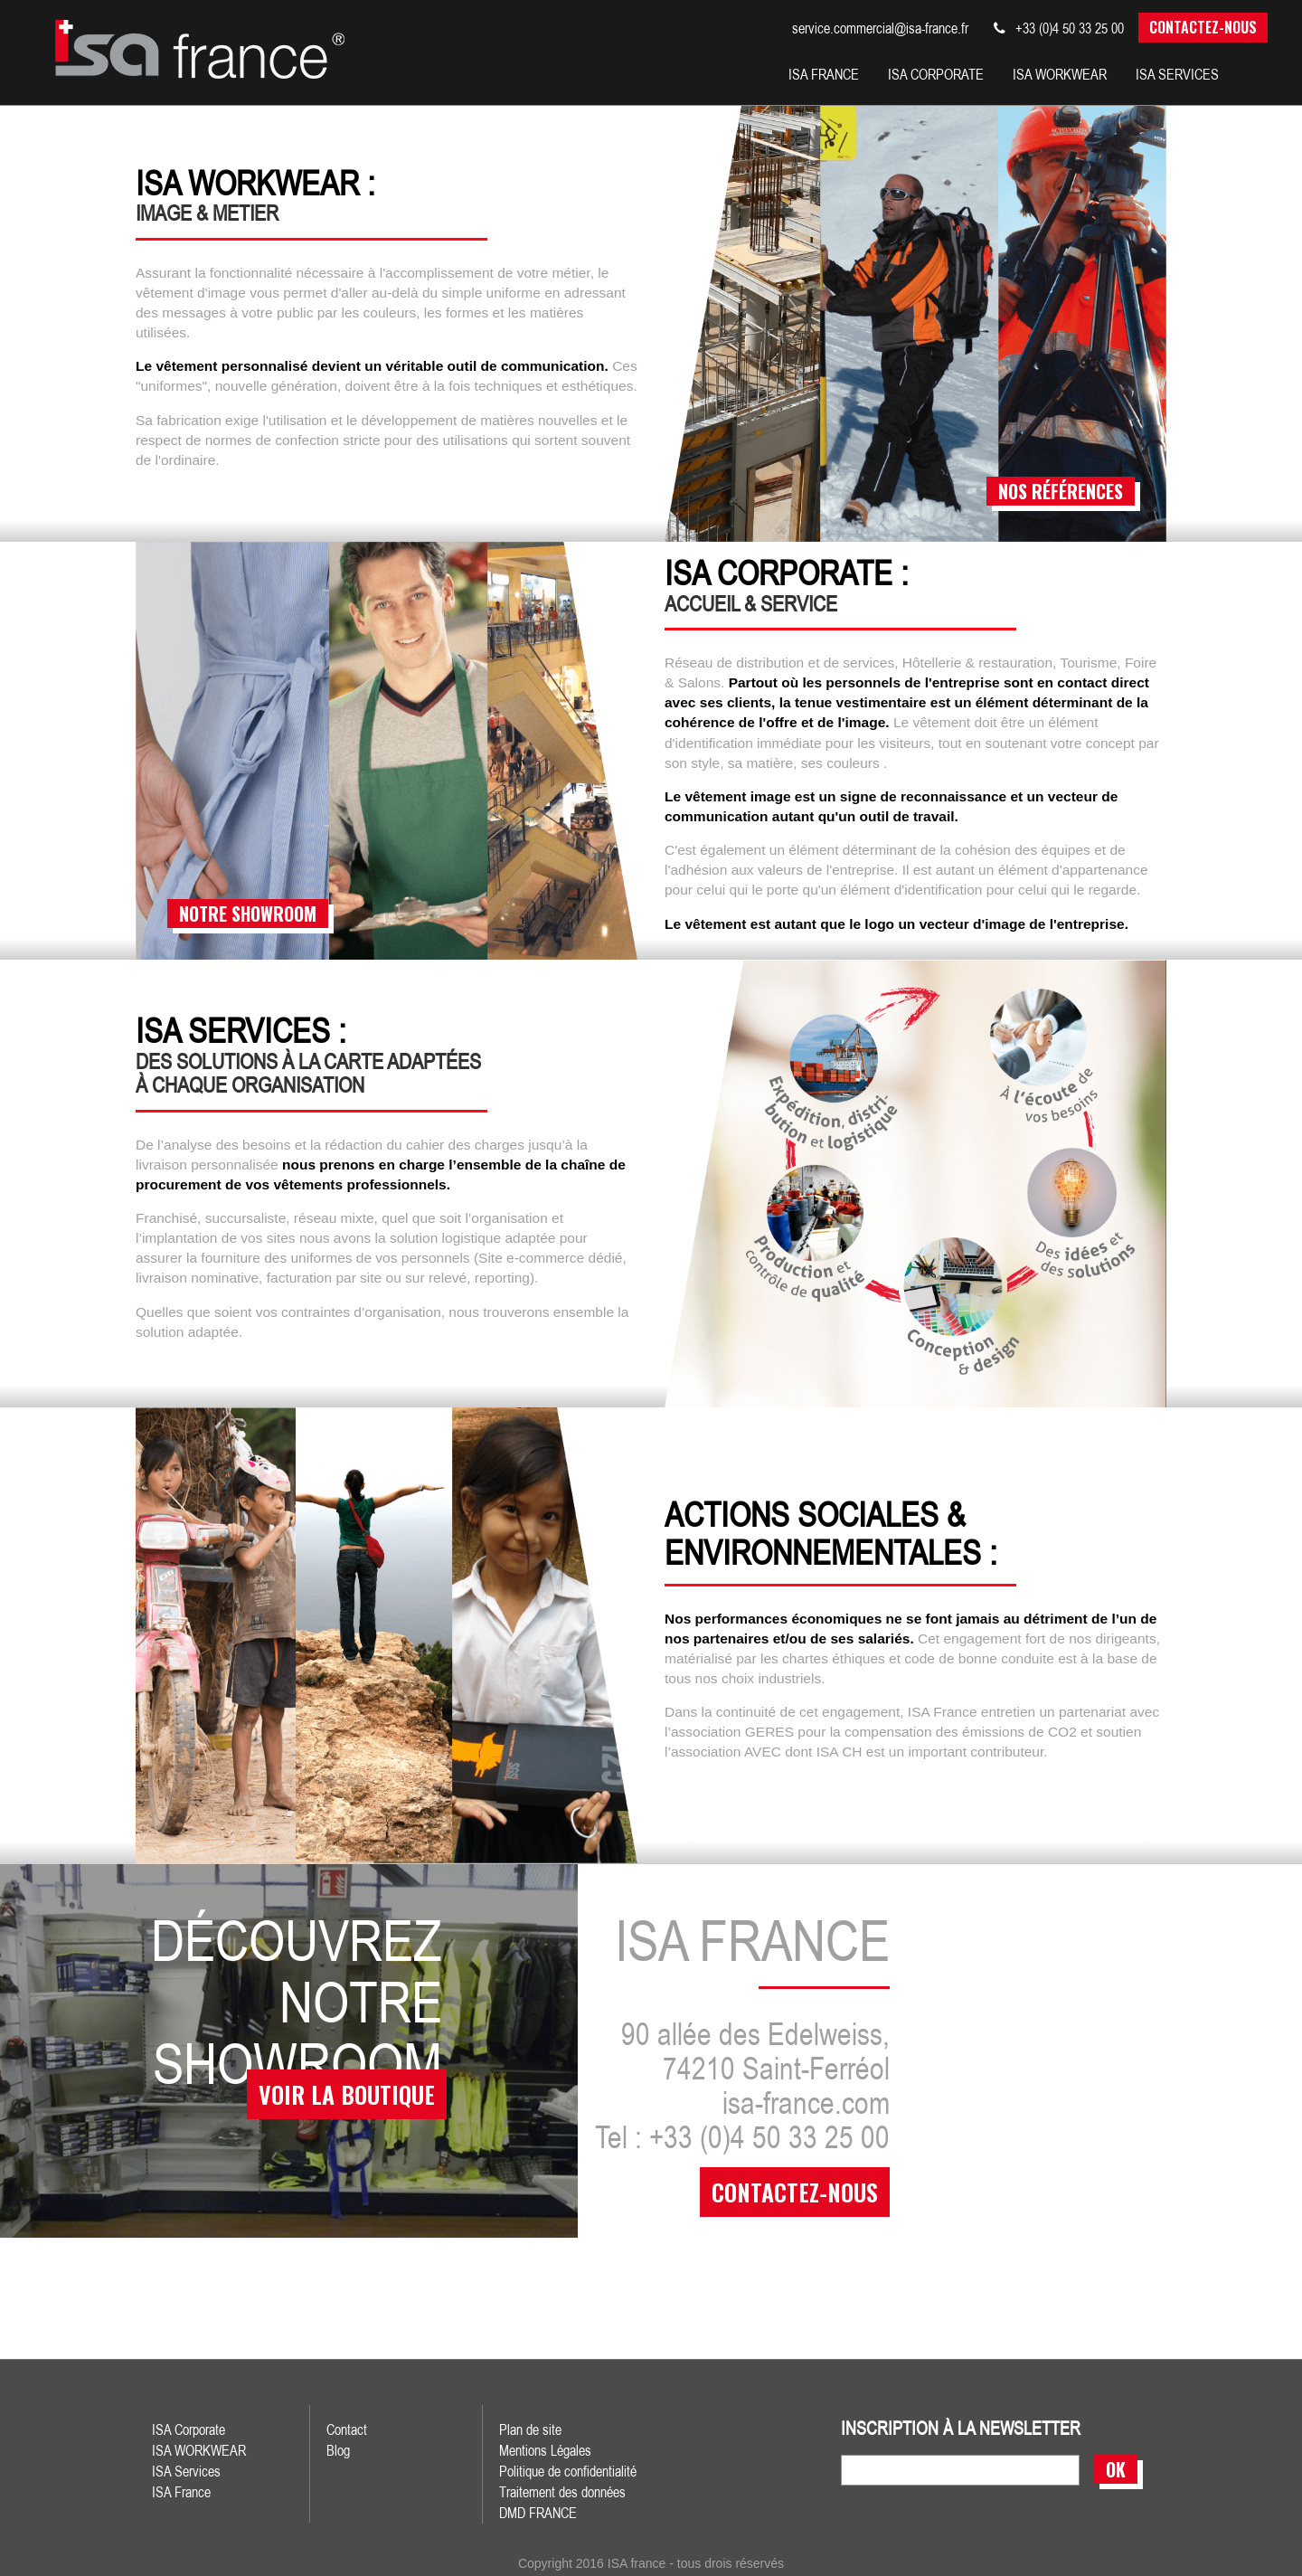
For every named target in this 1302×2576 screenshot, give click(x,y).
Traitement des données (562, 2491)
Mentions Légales (545, 2449)
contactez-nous (795, 2191)
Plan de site (530, 2429)
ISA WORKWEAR (199, 2449)
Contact (346, 2429)
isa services (1177, 74)
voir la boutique (342, 2099)
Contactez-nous (1203, 27)
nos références (1060, 490)
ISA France (181, 2491)
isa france (823, 74)
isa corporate (936, 74)
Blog (338, 2449)
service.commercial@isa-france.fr (880, 28)
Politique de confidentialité (568, 2470)
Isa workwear (1060, 74)
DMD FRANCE (538, 2512)
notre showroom (247, 912)
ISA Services (186, 2470)
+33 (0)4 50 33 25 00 (1059, 28)
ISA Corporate (188, 2429)
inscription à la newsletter (960, 2427)
